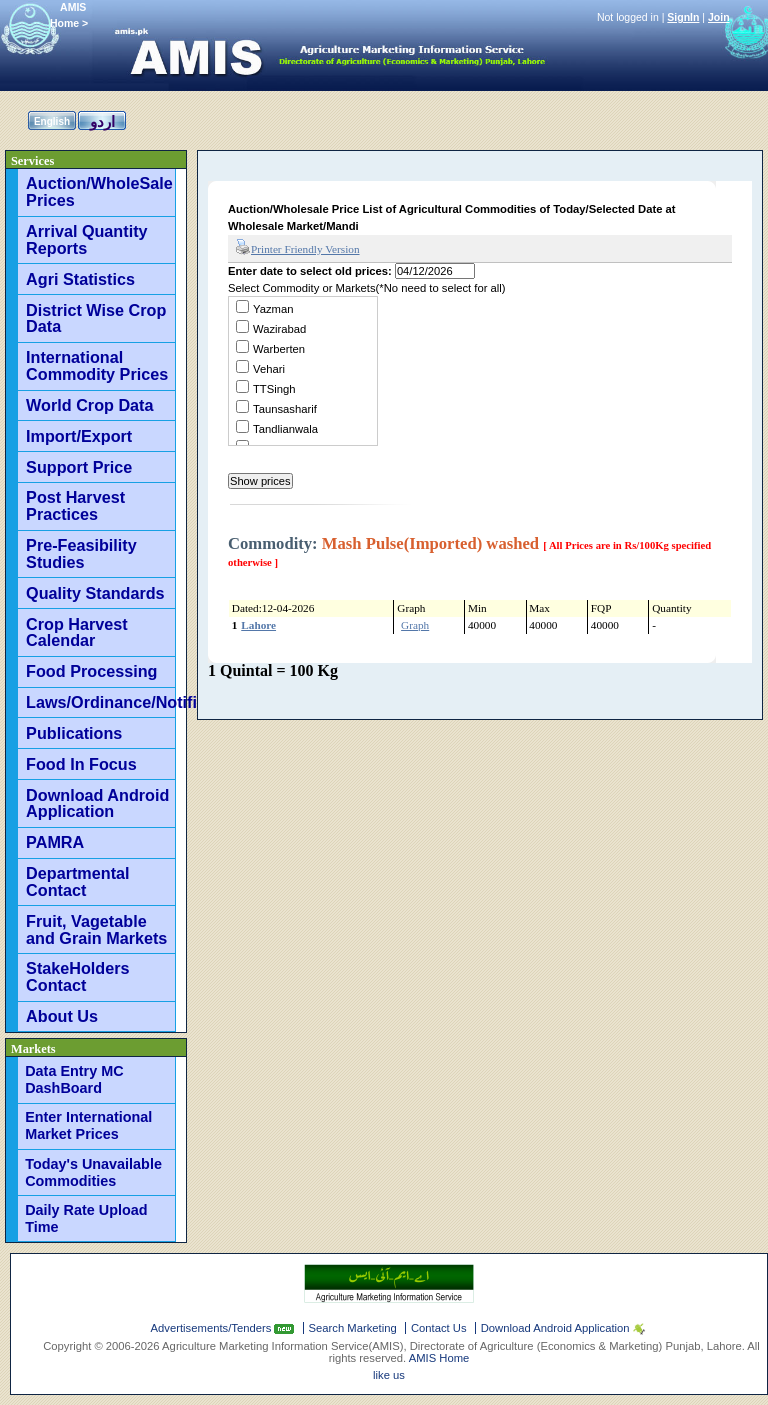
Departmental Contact (77, 881)
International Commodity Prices (97, 365)
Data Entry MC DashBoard (74, 1079)
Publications (74, 733)
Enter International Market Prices (88, 1125)
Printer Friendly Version (297, 248)
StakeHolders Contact (77, 976)
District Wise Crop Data (96, 318)
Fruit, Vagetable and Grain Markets (96, 929)
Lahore (258, 625)
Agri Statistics (80, 279)
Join (719, 17)
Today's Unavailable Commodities (93, 1172)
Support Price (79, 467)
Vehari (269, 369)
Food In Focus (81, 764)
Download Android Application (97, 803)
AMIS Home (439, 1358)
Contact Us (439, 1328)
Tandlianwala (285, 429)
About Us (62, 1016)
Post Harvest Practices (75, 505)
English (52, 121)
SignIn (683, 17)
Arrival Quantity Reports (86, 239)
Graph (415, 625)
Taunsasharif (285, 409)
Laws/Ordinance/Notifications (101, 702)
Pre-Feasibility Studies (81, 553)
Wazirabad (279, 329)
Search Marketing (353, 1328)
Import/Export (79, 436)
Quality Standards (95, 593)
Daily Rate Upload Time (86, 1218)
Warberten (279, 349)
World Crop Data (89, 405)
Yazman (273, 309)
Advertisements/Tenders (213, 1328)
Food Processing (91, 671)
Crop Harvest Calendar (77, 632)
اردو (102, 121)
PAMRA (55, 842)
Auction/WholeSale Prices (99, 191)
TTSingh (274, 389)
